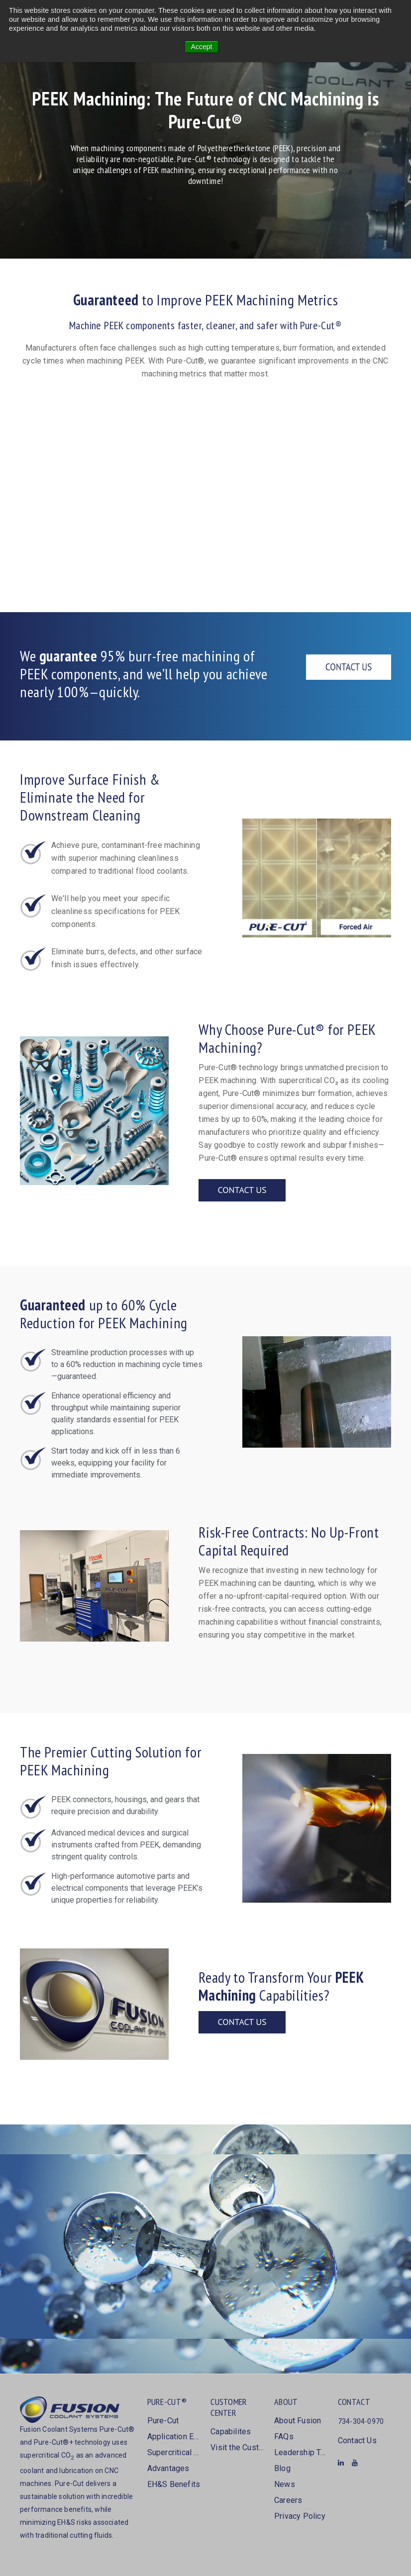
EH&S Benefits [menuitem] (174, 2484)
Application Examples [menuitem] (174, 2436)
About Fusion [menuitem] (297, 2420)
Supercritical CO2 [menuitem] (174, 2452)
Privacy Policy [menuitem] (299, 2516)
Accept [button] (201, 47)
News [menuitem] (284, 2484)
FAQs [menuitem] (284, 2436)
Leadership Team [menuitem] (300, 2452)
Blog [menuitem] (282, 2468)
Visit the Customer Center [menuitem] (237, 2447)
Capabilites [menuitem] (230, 2431)
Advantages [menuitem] (168, 2468)
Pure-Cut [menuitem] (163, 2420)
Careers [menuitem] (288, 2500)
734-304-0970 (361, 2421)
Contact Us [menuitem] (357, 2440)
